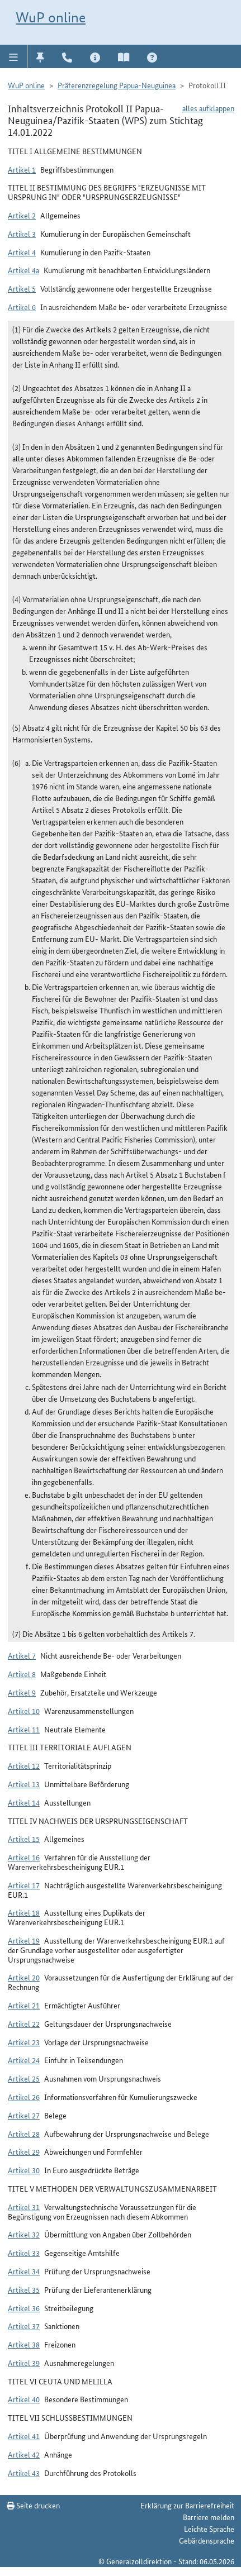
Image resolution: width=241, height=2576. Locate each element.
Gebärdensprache (206, 2540)
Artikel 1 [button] (22, 169)
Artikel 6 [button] (22, 306)
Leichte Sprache (209, 2528)
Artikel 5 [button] (22, 288)
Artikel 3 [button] (22, 233)
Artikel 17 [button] (24, 1885)
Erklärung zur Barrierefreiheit (187, 2505)
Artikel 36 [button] (24, 2307)
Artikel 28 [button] (24, 2133)
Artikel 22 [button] (24, 2023)
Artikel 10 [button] (24, 1710)
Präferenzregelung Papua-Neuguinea (117, 85)
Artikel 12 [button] (24, 1765)
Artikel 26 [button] (24, 2096)
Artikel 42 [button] (24, 2454)
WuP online (51, 17)
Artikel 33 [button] (24, 2252)
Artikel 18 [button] (24, 1912)
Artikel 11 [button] (24, 1729)
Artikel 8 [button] (22, 1673)
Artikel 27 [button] (24, 2115)
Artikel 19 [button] (24, 1940)
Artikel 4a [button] (23, 269)
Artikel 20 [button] (24, 1977)
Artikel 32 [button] (24, 2234)
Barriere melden (208, 2516)
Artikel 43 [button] (24, 2472)
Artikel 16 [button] (24, 1857)
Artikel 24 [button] (24, 2059)
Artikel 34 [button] (24, 2271)
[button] (13, 56)
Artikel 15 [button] (24, 1838)
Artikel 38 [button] (24, 2344)
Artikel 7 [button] (22, 1655)
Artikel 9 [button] (22, 1692)
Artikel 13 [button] (24, 1783)
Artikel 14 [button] (24, 1802)
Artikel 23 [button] (24, 2042)
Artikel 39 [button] (24, 2362)
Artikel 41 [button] (24, 2435)
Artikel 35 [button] (24, 2289)
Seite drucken (33, 2505)
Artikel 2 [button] (22, 215)
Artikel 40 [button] (24, 2398)
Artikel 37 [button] (24, 2325)
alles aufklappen (208, 107)
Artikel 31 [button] (24, 2206)
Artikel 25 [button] (24, 2078)
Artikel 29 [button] (24, 2151)
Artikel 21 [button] (24, 2005)
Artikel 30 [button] (24, 2169)
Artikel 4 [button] (22, 252)
